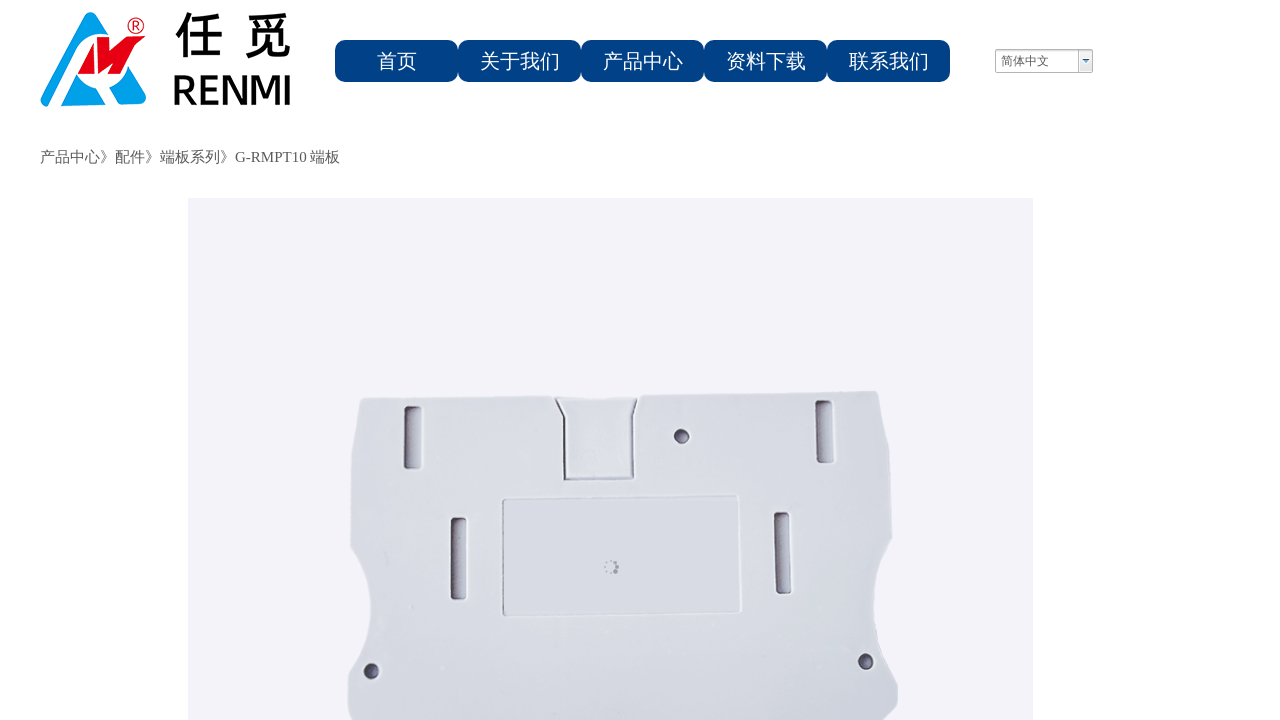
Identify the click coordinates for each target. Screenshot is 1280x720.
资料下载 (766, 61)
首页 (397, 61)
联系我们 (889, 61)
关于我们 (520, 61)
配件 (130, 157)
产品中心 (643, 61)
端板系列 (190, 157)
